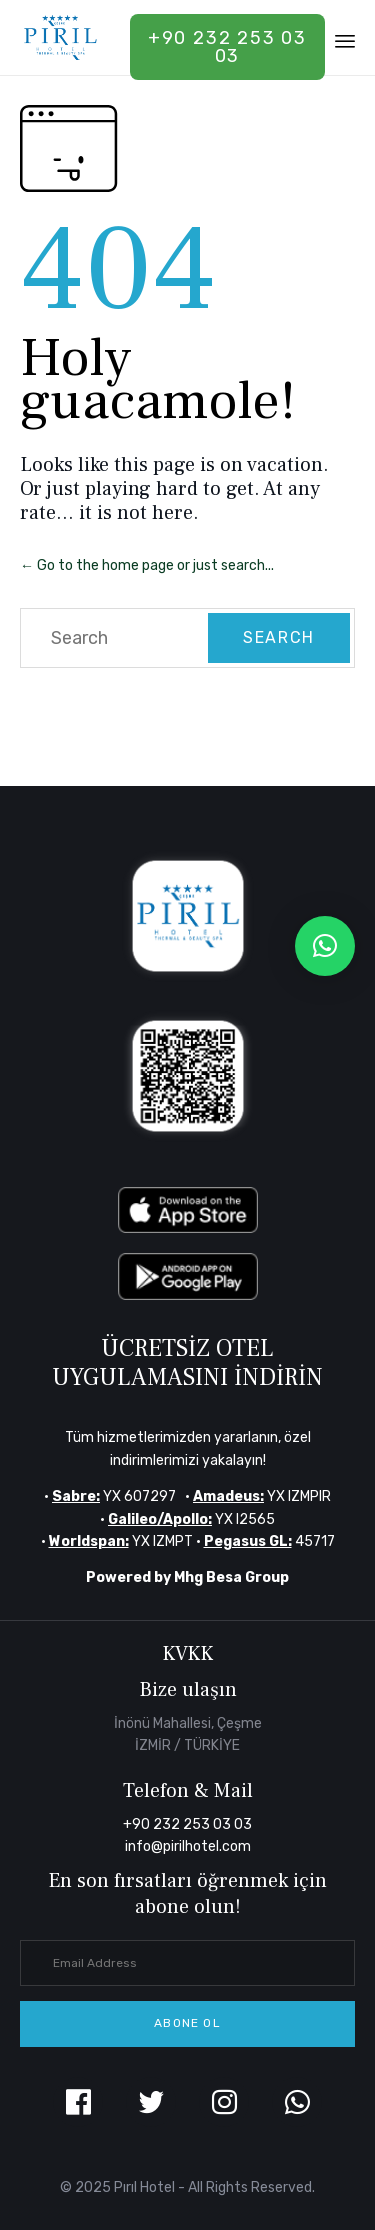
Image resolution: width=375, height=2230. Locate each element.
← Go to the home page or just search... (147, 565)
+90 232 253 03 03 (227, 47)
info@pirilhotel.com (188, 1846)
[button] (187, 2024)
